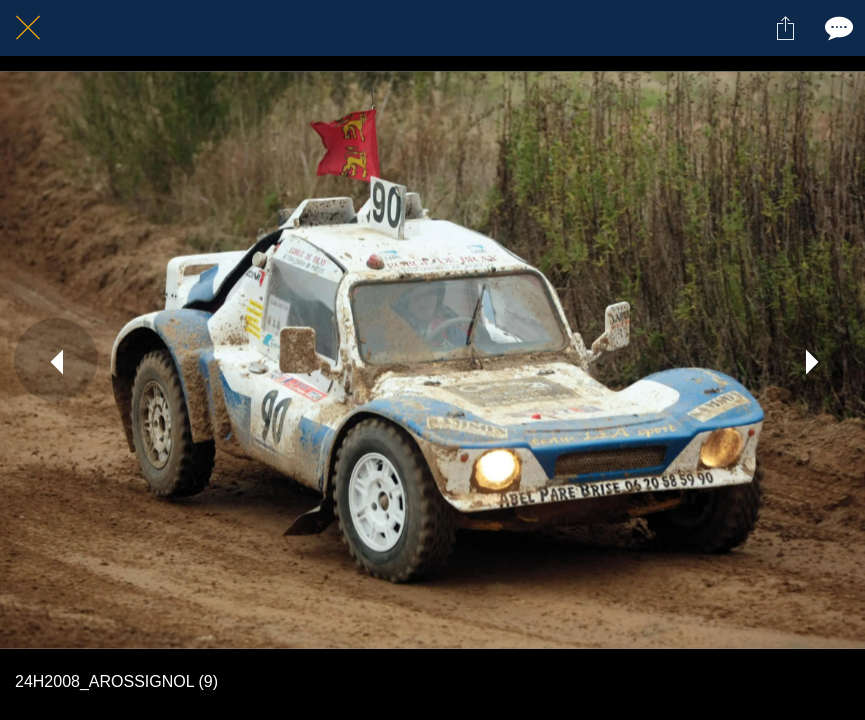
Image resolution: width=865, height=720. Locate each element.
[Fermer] (28, 28)
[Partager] (785, 28)
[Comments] (837, 28)
